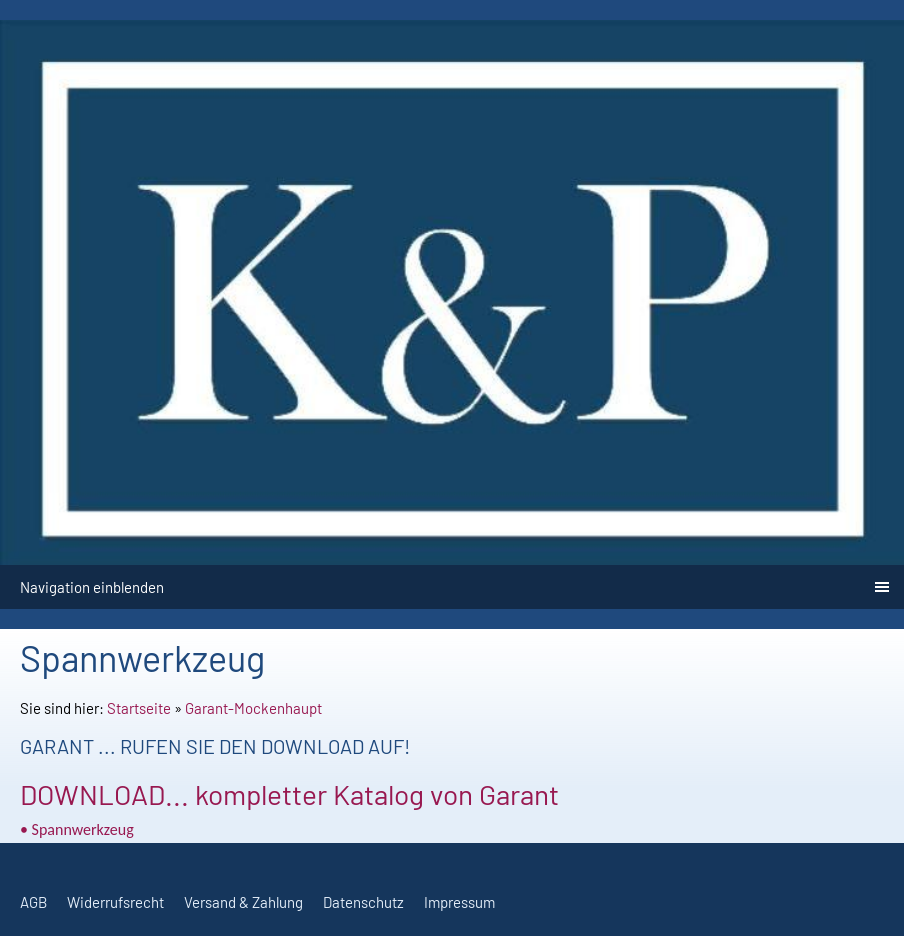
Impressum (459, 902)
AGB (33, 902)
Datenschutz (363, 902)
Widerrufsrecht (115, 902)
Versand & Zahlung (243, 902)
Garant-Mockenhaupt (253, 708)
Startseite (139, 708)
